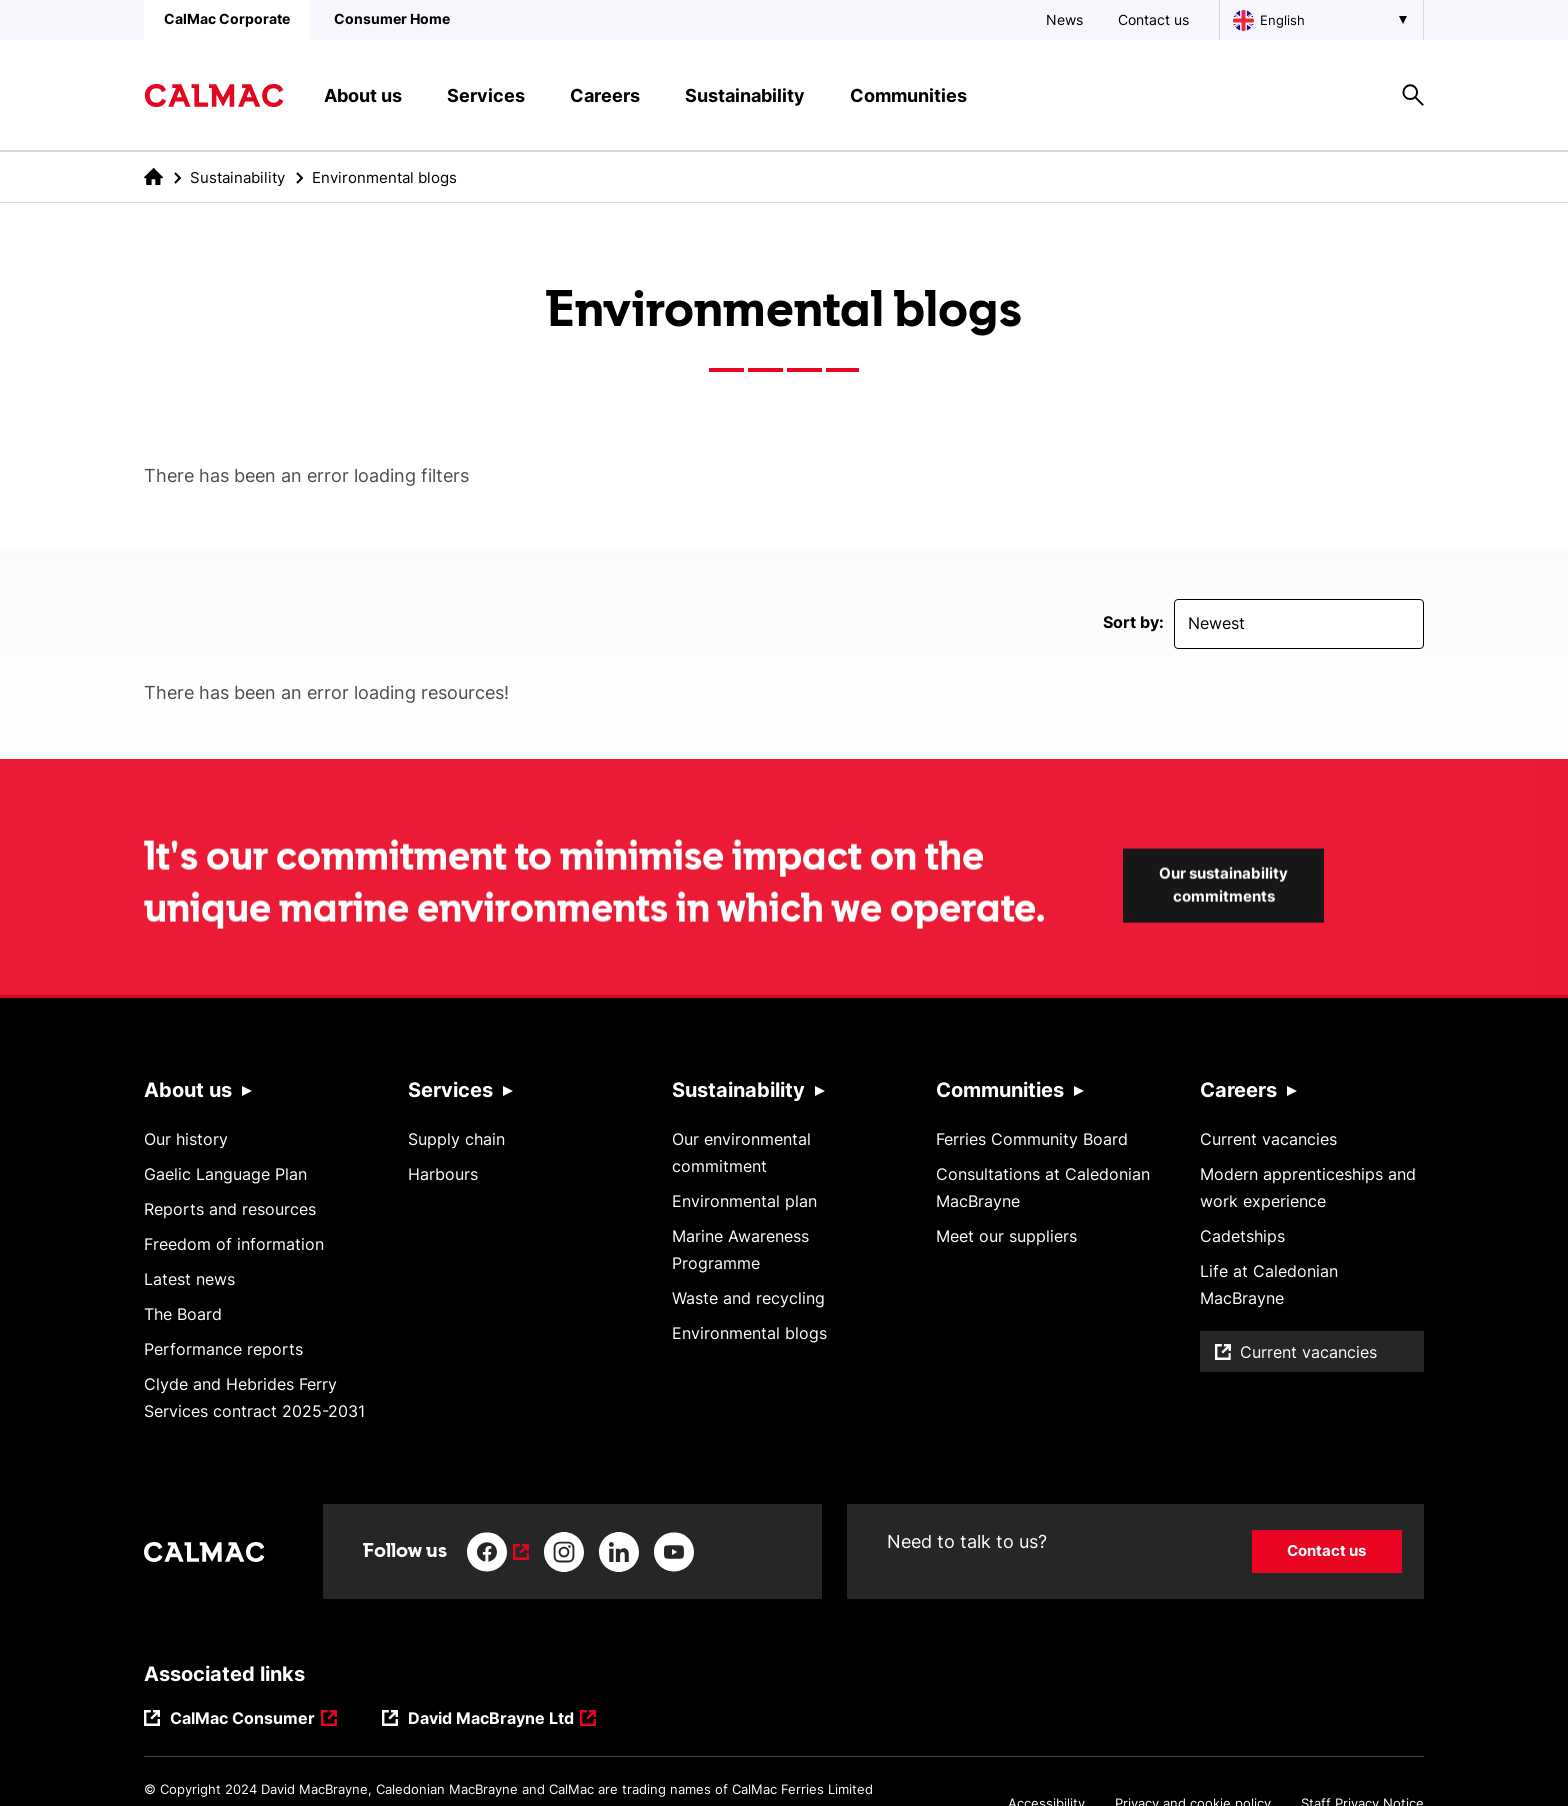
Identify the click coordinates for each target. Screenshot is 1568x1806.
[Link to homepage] (214, 95)
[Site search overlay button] (1413, 95)
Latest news (189, 1279)
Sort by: (1133, 622)
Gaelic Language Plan (225, 1174)
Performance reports (223, 1349)
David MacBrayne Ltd (491, 1719)
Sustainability (237, 177)
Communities (1000, 1090)
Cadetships (1242, 1236)
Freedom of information (234, 1244)
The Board (183, 1314)
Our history (186, 1139)
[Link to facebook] (498, 1552)
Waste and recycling (748, 1298)
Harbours (443, 1174)
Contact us (1153, 19)
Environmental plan (744, 1201)
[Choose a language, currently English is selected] (1321, 20)
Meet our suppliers (1006, 1236)
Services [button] (486, 95)
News (1064, 19)
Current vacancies (1268, 1139)
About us (188, 1090)
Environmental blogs (749, 1333)
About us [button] (363, 95)
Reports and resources (230, 1209)
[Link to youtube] (674, 1552)
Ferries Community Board (1032, 1139)
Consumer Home (392, 18)
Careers (1238, 1090)
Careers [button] (605, 95)
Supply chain (456, 1139)
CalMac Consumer (243, 1719)
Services (450, 1090)
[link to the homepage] (153, 176)
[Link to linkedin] (619, 1552)
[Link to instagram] (564, 1552)
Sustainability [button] (745, 95)
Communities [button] (908, 95)
